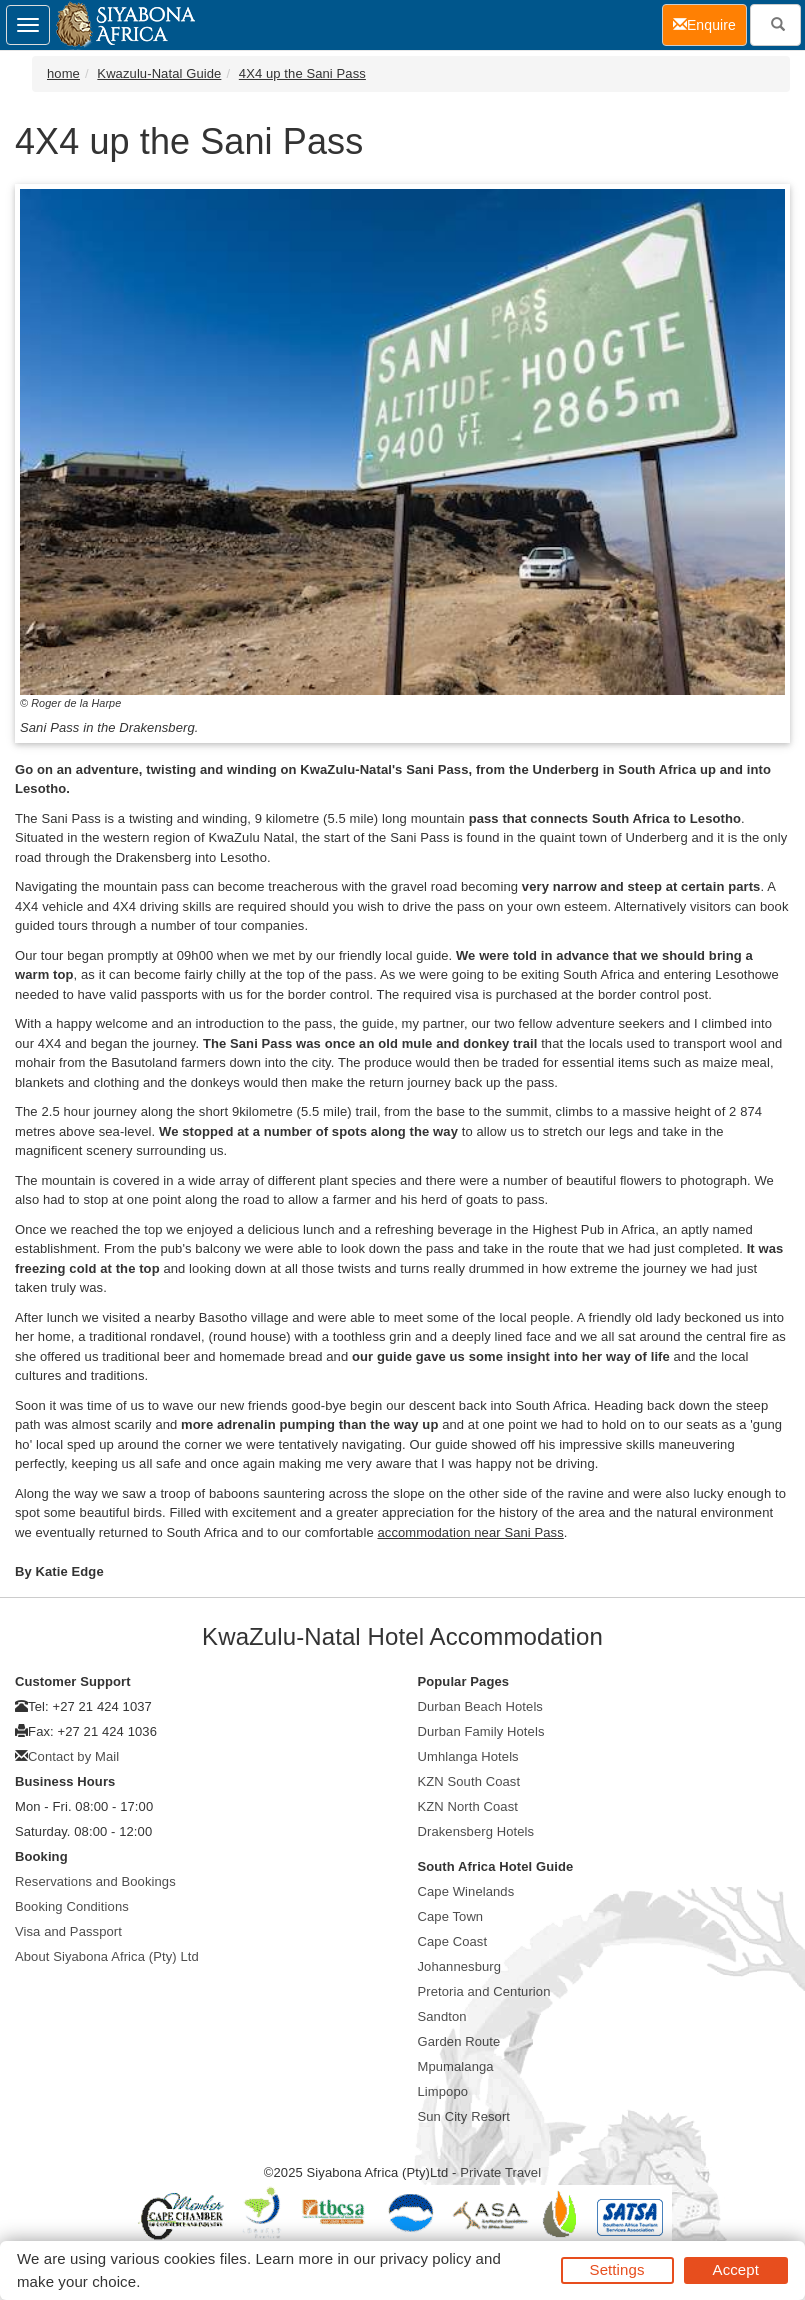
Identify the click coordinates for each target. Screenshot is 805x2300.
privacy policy (425, 2258)
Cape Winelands (466, 1891)
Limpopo (443, 2091)
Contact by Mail (73, 1756)
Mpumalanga (456, 2066)
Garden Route (459, 2041)
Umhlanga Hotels (468, 1756)
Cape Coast (453, 1941)
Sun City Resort (464, 2116)
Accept (736, 2269)
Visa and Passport (68, 1931)
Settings (617, 2269)
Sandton (442, 2016)
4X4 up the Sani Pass (302, 73)
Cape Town (451, 1916)
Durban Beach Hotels (480, 1706)
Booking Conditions (72, 1906)
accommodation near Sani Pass (470, 1532)
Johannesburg (460, 1966)
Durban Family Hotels (481, 1731)
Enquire (710, 23)
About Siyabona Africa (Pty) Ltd (107, 1956)
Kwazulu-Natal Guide (159, 73)
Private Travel (500, 2172)
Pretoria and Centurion (484, 1991)
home (63, 73)
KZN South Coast (469, 1781)
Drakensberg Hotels (476, 1831)
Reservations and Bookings (95, 1881)
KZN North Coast (468, 1806)
